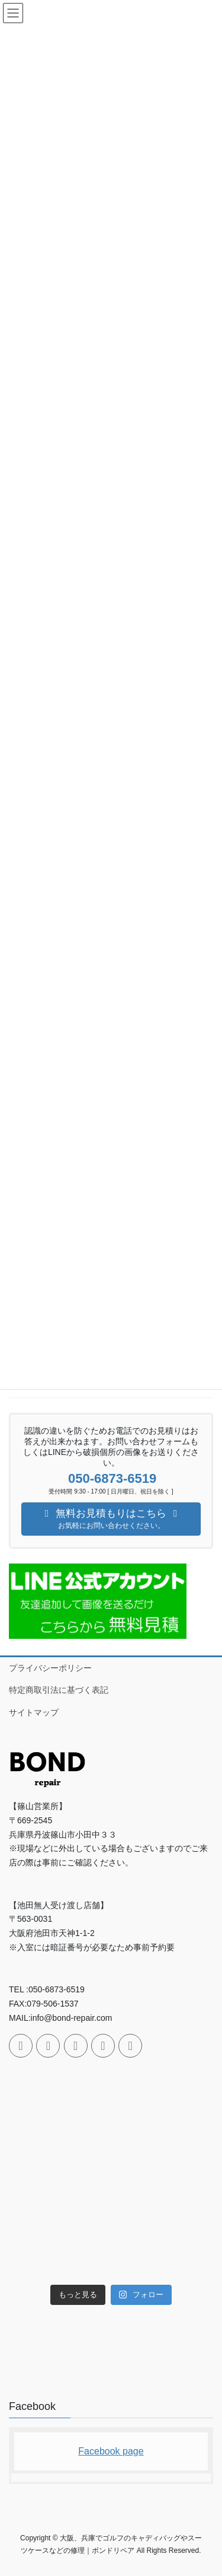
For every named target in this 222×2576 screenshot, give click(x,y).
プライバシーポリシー (50, 1668)
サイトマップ (34, 1712)
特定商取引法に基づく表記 (58, 1690)
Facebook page (110, 2451)
